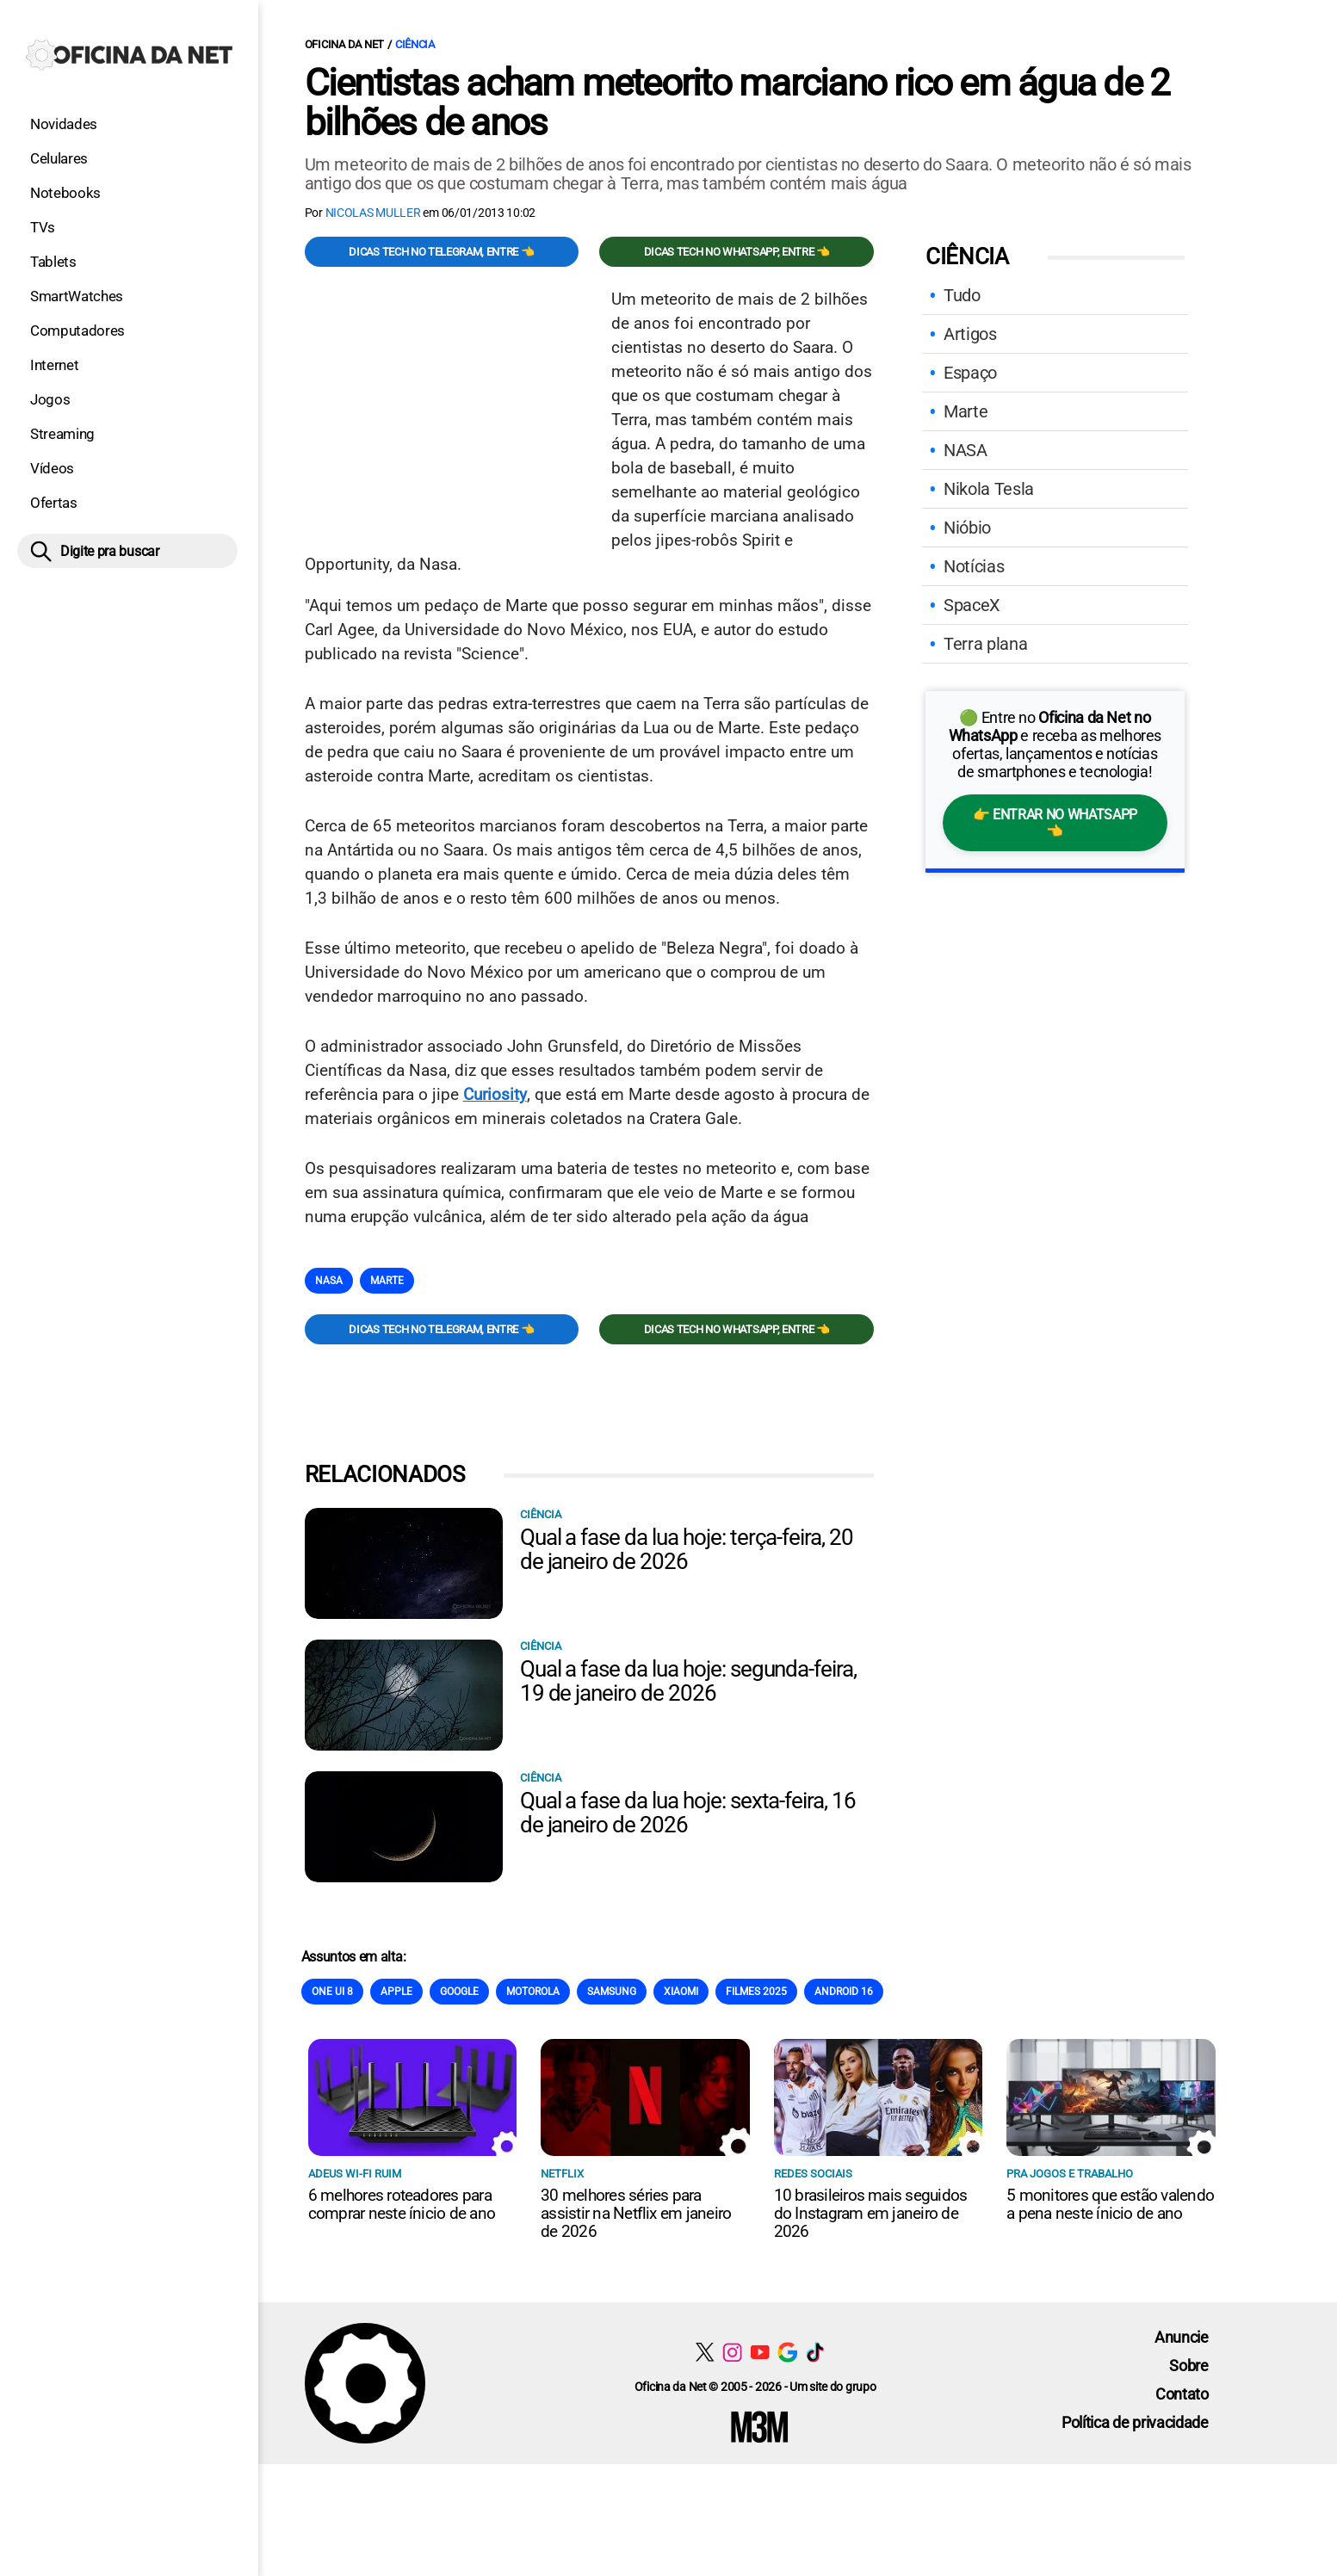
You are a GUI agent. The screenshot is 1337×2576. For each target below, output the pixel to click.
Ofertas (53, 502)
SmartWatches (76, 296)
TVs (42, 227)
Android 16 (843, 1992)
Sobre (1188, 2366)
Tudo (962, 295)
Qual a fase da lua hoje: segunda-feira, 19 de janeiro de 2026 (688, 1681)
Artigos (970, 334)
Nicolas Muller (373, 212)
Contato (1182, 2394)
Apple (396, 1992)
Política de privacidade (1135, 2422)
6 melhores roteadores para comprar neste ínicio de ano (401, 2204)
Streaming (62, 433)
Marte (387, 1281)
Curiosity (495, 1094)
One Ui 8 (332, 1992)
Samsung (611, 1992)
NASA (329, 1281)
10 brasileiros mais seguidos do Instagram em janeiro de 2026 (871, 2213)
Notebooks (65, 192)
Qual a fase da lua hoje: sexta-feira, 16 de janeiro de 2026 (688, 1812)
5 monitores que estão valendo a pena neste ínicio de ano (1110, 2204)
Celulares (59, 158)
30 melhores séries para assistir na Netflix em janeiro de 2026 (636, 2213)
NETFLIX (562, 2173)
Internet (54, 365)
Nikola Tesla (989, 489)
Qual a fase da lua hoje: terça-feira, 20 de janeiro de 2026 (686, 1549)
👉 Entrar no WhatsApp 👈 (1055, 822)
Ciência (415, 44)
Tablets (53, 261)
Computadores (77, 330)
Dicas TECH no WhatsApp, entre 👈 (737, 251)
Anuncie (1181, 2337)
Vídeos (52, 468)
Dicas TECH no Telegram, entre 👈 (441, 251)
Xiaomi (681, 1992)
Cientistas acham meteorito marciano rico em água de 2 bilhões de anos (737, 102)
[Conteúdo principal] (668, 1232)
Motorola (533, 1992)
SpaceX (972, 605)
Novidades (63, 124)
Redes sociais (813, 2173)
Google (459, 1992)
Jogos (50, 399)
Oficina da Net (344, 44)
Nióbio (967, 527)
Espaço (970, 372)
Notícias (974, 566)
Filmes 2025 (756, 1992)
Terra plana (985, 643)
